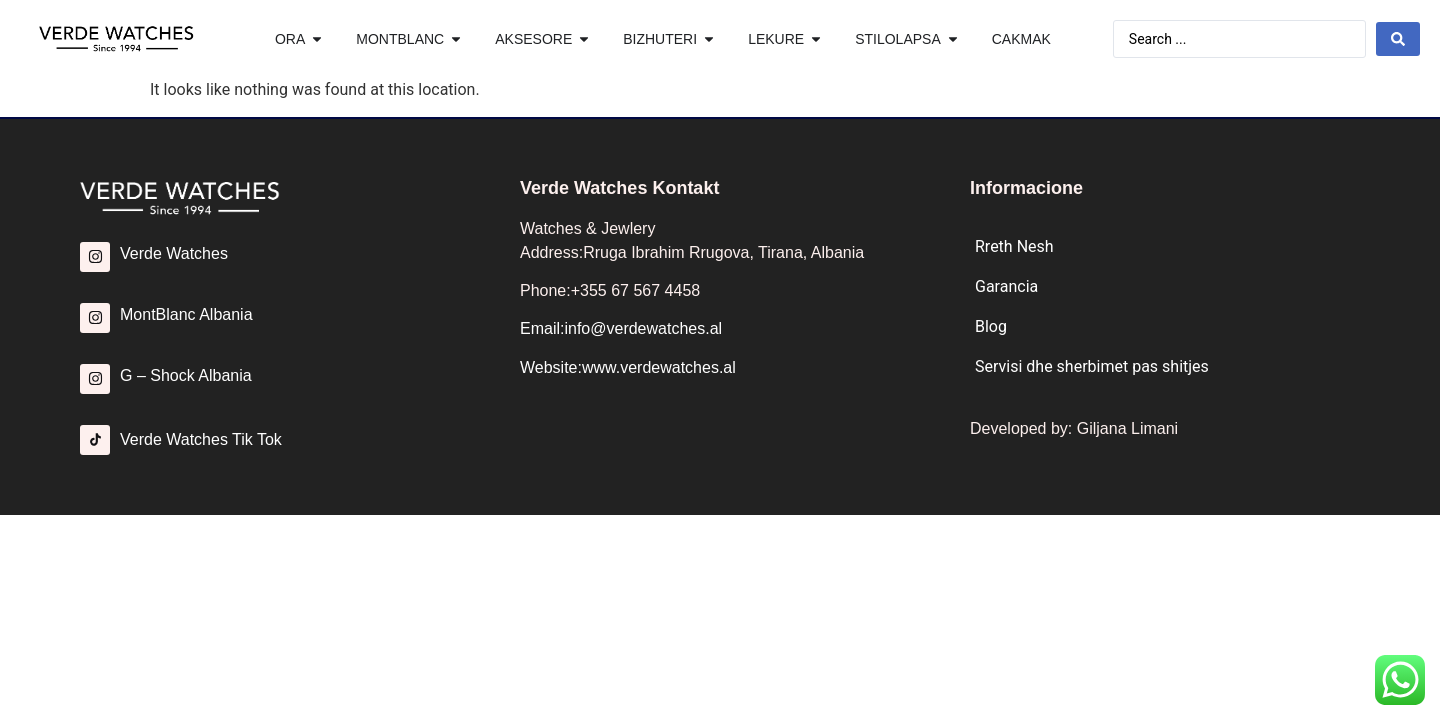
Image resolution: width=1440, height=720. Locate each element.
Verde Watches (174, 253)
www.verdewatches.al (659, 367)
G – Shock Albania (186, 375)
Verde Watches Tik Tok (201, 439)
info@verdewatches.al (643, 328)
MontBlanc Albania (186, 314)
